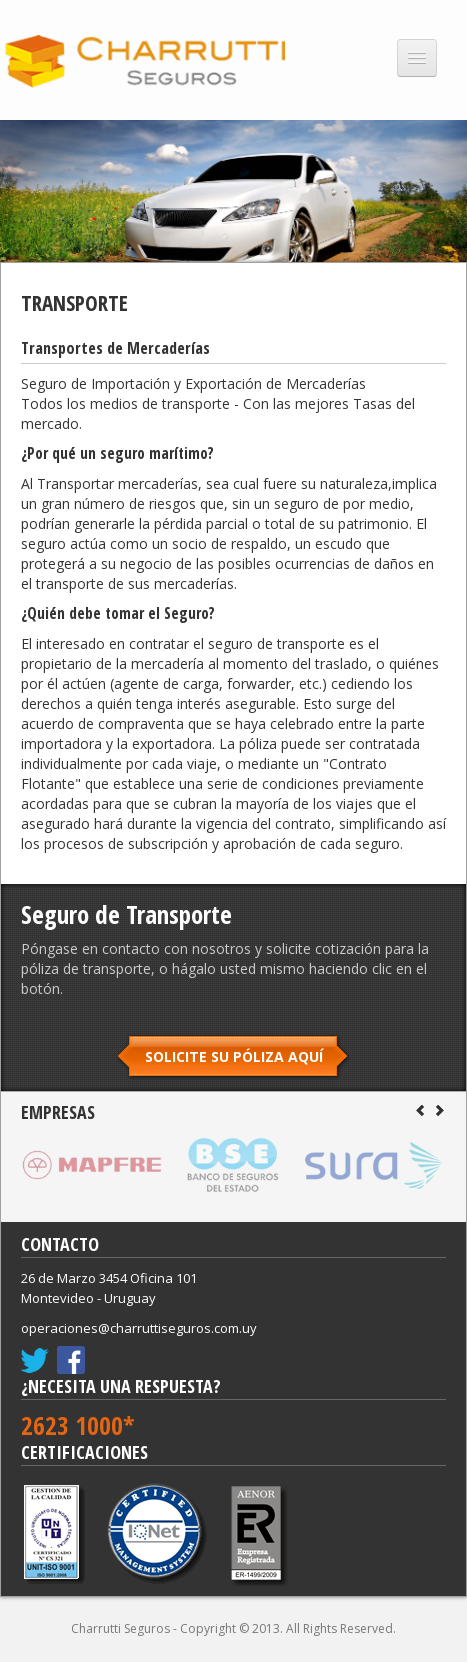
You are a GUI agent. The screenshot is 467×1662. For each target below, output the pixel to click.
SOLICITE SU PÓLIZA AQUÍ (234, 1056)
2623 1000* (78, 1425)
